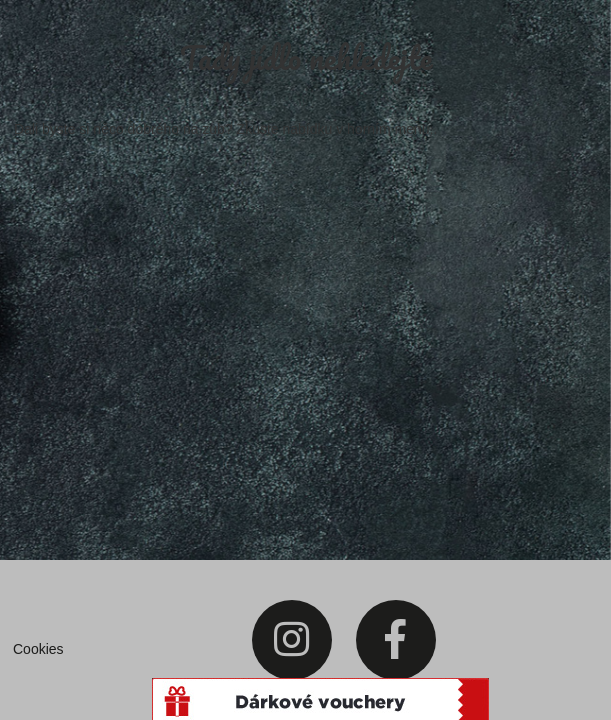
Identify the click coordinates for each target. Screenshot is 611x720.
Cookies (38, 649)
